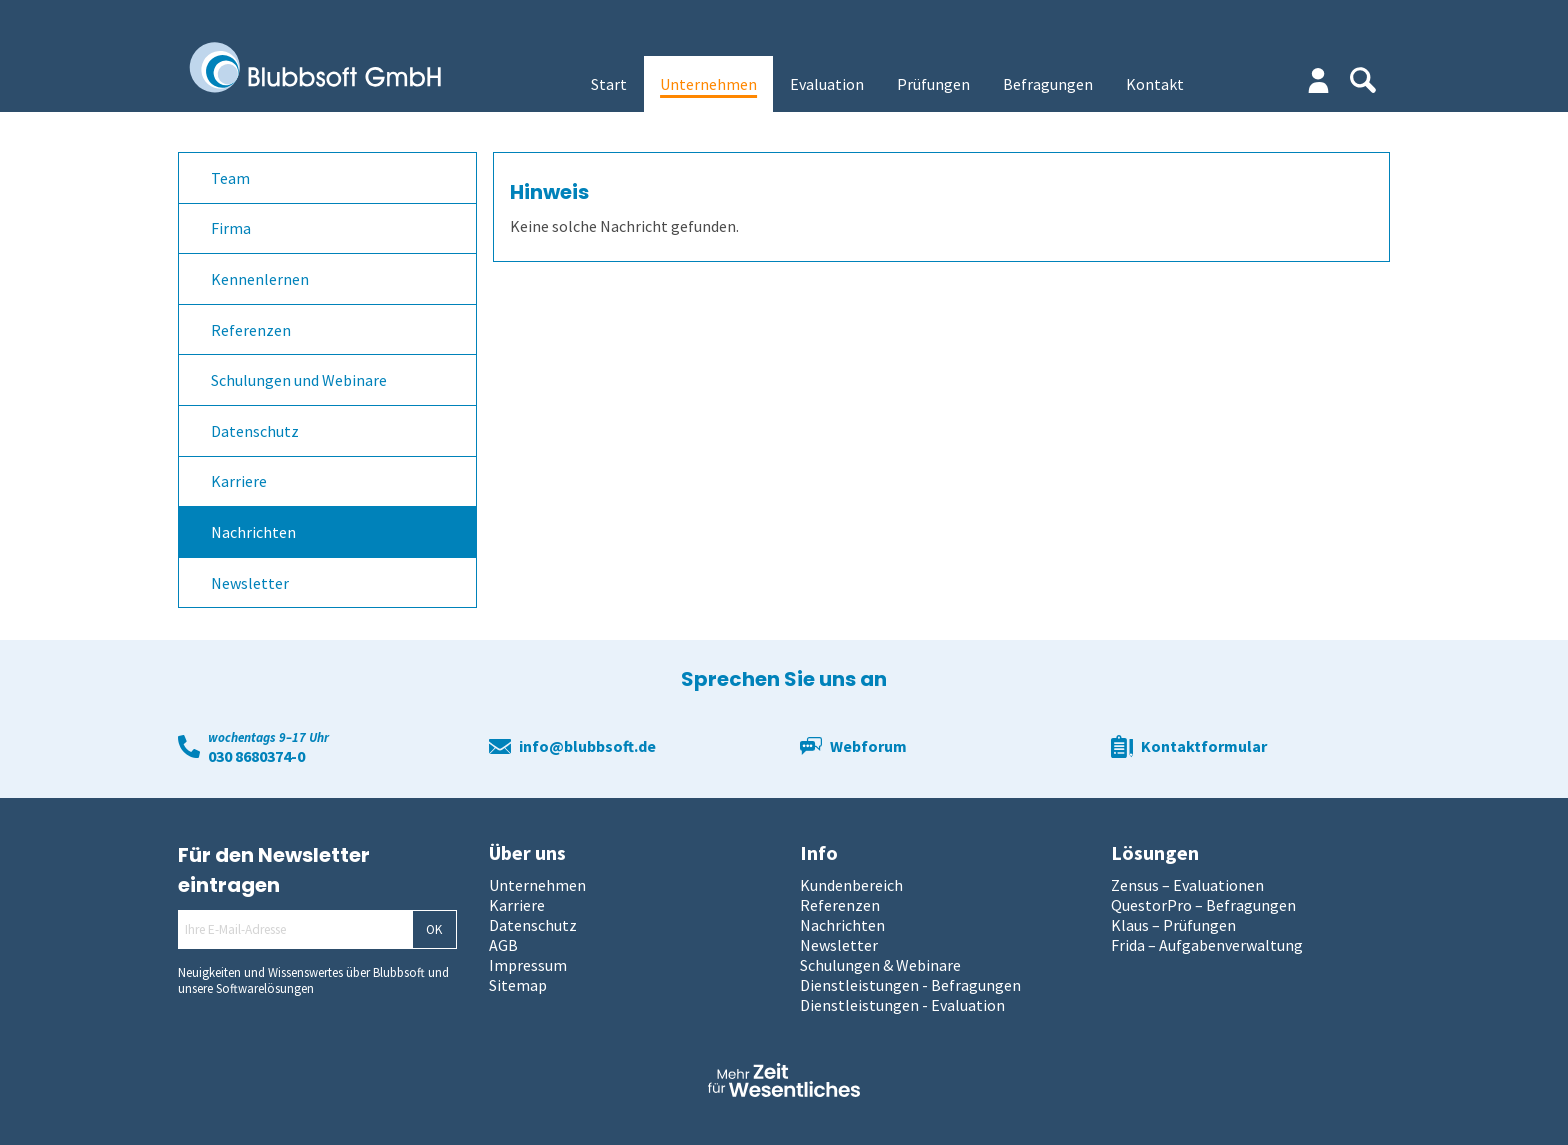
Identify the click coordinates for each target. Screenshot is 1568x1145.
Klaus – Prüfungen (1173, 925)
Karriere (239, 481)
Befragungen (1048, 84)
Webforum (868, 746)
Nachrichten (253, 532)
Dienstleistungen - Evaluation (902, 1005)
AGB (503, 945)
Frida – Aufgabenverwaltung (1207, 945)
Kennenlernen (260, 279)
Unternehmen (708, 84)
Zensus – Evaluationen (1187, 885)
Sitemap (518, 985)
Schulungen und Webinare (299, 380)
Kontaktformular (1204, 746)
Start (609, 84)
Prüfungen (933, 84)
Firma (231, 228)
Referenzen (251, 330)
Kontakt (1155, 84)
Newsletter (250, 583)
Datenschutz (255, 431)
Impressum (528, 965)
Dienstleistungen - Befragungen (910, 985)
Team (230, 178)
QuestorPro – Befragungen (1203, 905)
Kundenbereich (851, 885)
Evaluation (827, 84)
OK (434, 929)
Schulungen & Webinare (880, 965)
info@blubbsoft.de (587, 746)
